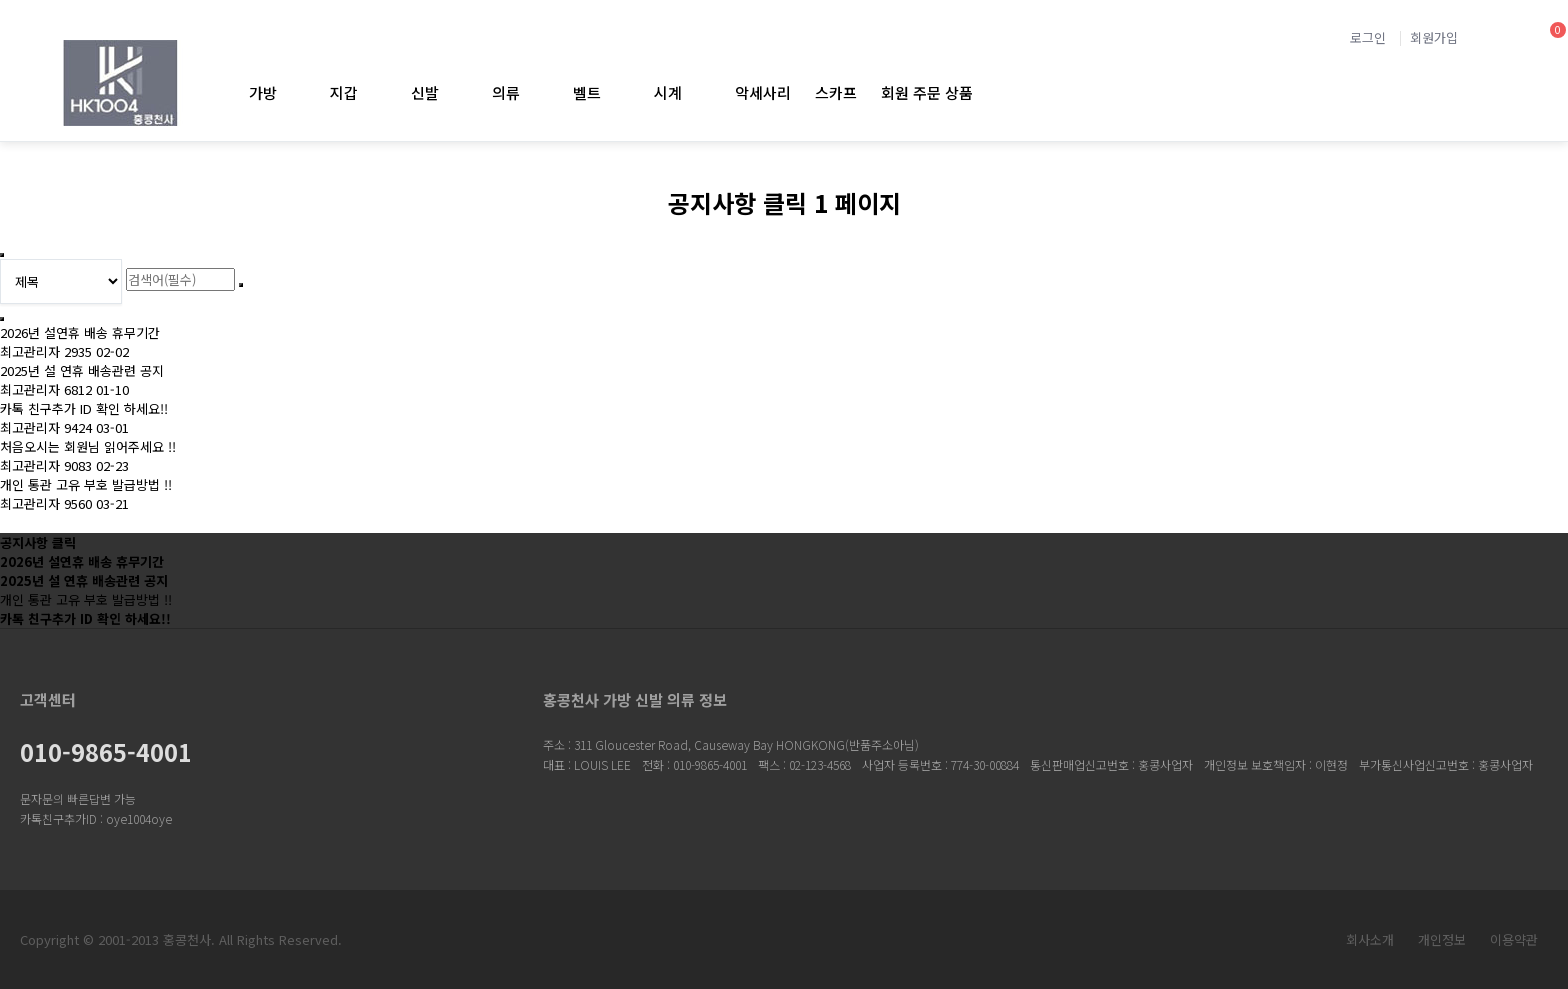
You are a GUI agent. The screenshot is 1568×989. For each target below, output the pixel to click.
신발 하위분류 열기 (455, 92)
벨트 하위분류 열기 (617, 92)
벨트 (587, 92)
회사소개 (1370, 939)
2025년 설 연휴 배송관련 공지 (82, 370)
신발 (425, 92)
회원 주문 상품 (927, 92)
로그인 (1368, 37)
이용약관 (1514, 939)
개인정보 (1442, 939)
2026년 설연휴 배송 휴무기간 (80, 332)
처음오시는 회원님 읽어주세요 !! (88, 446)
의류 (506, 92)
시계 (668, 92)
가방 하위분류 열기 (293, 92)
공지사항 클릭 (38, 542)
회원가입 (1434, 37)
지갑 (344, 92)
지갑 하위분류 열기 (374, 92)
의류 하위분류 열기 (536, 92)
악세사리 (763, 92)
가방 (263, 92)
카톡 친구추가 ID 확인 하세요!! (84, 408)
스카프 (836, 92)
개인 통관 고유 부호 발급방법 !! (86, 484)
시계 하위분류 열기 (698, 92)
